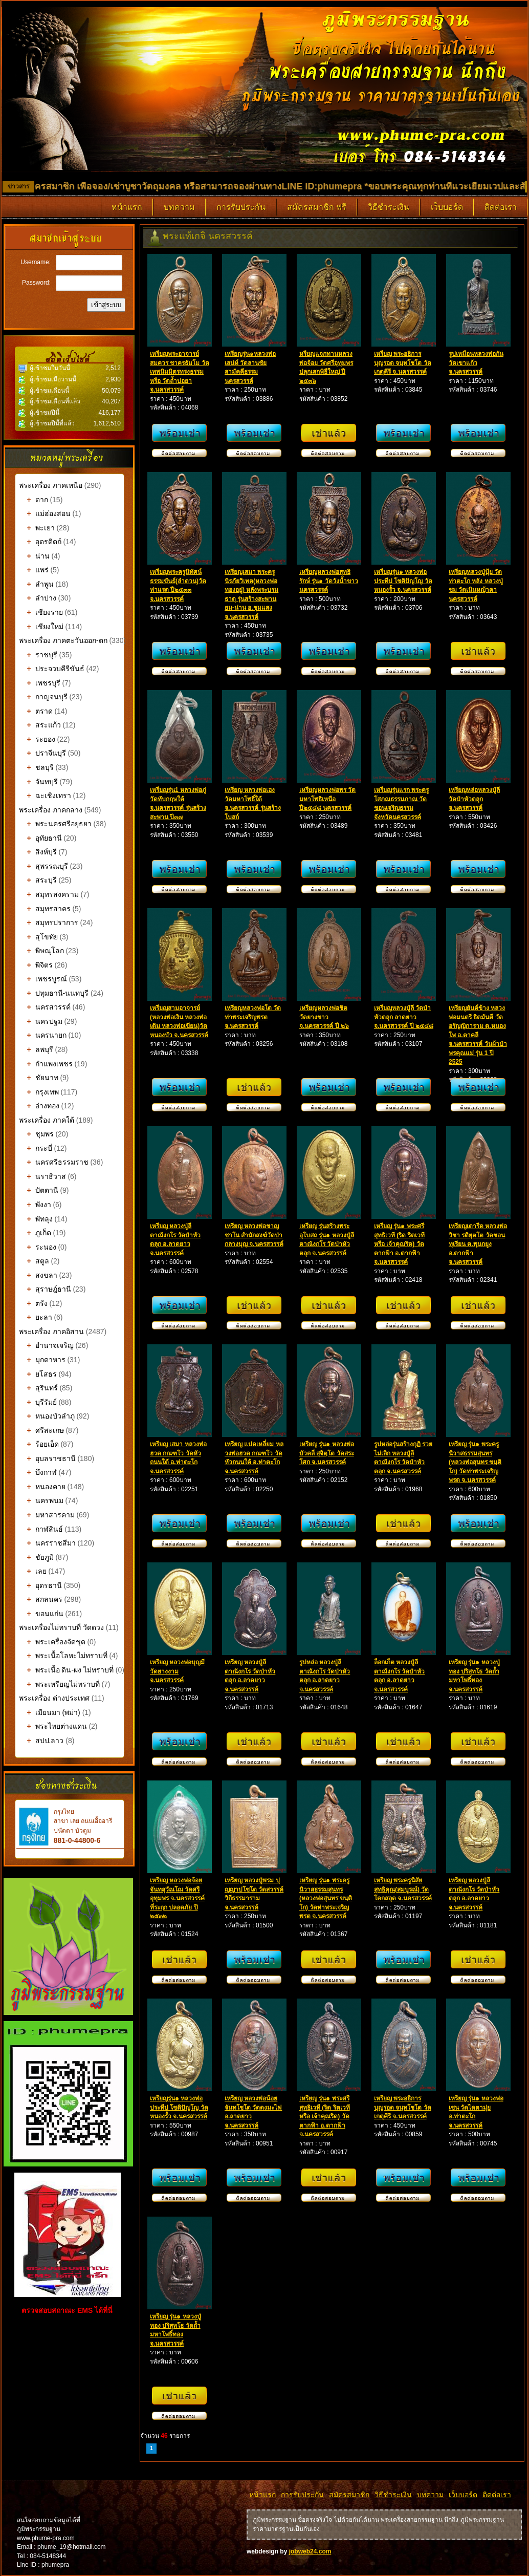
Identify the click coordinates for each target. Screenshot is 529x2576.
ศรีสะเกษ (41, 1430)
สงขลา (38, 1275)
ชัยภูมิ (36, 1557)
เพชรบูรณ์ (43, 979)
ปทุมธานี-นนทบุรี (54, 993)
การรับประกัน (241, 207)
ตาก (33, 500)
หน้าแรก (127, 207)
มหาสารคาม (47, 1515)
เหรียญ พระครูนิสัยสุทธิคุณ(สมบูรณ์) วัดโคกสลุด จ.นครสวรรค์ (403, 1889)
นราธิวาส (42, 1176)
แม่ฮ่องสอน (45, 513)
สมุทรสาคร (45, 909)
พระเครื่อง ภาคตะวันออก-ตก (64, 640)
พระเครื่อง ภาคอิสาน (51, 1331)
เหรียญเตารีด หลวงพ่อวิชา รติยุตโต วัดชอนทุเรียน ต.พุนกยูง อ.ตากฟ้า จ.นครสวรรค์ (478, 1243)
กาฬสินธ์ (41, 1529)
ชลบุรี (36, 767)
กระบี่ (35, 1148)
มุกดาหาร (42, 1360)
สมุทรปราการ (48, 922)
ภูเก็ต (35, 1233)
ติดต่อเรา (500, 207)
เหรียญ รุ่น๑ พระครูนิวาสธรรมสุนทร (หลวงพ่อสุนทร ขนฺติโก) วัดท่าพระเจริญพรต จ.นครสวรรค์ (475, 1462)
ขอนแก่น (41, 1613)
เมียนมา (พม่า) (49, 1712)
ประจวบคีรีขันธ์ (51, 668)
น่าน (34, 556)
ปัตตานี (38, 1190)
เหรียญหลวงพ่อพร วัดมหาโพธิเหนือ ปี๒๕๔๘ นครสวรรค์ (327, 798)
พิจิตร (36, 965)
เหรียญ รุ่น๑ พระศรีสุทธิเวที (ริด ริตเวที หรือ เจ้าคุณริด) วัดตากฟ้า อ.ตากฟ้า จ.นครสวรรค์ (399, 1243)
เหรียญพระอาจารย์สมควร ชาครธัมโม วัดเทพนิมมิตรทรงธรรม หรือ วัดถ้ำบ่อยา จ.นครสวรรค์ (179, 371)
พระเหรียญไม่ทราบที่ (59, 1684)
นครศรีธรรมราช (54, 1162)
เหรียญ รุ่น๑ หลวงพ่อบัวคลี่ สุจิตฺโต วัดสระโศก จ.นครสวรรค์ (326, 1453)
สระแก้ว (40, 725)
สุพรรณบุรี (43, 866)
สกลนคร (40, 1599)
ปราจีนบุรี (42, 753)
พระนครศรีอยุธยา (55, 824)
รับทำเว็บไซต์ (69, 2334)
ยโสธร (38, 1374)
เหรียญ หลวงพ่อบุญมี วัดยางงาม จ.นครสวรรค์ (177, 1671)
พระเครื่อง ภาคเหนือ (50, 485)
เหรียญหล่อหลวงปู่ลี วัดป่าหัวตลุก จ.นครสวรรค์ (474, 798)
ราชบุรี (38, 655)
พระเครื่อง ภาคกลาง (51, 810)
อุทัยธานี (40, 838)
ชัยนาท (38, 1078)
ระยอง (37, 739)
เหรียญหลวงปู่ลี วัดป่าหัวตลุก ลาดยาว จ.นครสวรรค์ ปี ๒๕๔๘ (403, 1016)
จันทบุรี (38, 782)
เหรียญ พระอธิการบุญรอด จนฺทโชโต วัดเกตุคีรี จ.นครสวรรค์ (402, 362)
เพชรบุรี (39, 683)
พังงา (35, 1204)
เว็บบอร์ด (447, 207)
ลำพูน (36, 584)
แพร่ (34, 570)
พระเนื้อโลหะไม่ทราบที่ (63, 1655)
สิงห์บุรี (38, 852)
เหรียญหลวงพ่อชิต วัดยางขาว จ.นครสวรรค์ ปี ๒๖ (324, 1016)
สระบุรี (38, 880)
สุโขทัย (38, 937)
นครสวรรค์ (45, 1007)
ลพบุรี (36, 1049)
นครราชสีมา (47, 1543)
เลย (33, 1571)
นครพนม (41, 1500)
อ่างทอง (39, 1106)
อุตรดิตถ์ (40, 542)
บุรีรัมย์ (38, 1402)
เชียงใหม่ (41, 626)
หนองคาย (42, 1487)
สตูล (34, 1261)
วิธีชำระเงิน (388, 207)
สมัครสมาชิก (349, 2495)
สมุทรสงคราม (49, 894)
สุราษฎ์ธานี (45, 1289)
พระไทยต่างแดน (53, 1726)
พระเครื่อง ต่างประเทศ (54, 1698)
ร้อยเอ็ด (39, 1444)
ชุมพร (36, 1134)
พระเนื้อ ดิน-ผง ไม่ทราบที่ (66, 1670)
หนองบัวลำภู (47, 1416)
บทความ (179, 207)
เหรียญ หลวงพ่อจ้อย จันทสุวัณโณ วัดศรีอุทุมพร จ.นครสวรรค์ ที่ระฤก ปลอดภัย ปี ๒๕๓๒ (177, 1898)
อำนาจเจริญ (46, 1345)
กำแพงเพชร (46, 1064)
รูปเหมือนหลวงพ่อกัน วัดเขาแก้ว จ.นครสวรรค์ (476, 362)
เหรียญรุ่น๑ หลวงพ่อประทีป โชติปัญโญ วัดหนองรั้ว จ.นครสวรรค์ (403, 580)
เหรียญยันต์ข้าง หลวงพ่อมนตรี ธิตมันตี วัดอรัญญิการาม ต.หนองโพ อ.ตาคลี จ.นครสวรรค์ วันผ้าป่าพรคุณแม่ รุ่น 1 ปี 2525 (478, 1034)
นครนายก (43, 1035)
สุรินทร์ (38, 1388)
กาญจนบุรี (43, 697)
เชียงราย (41, 612)
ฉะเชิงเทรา (45, 795)
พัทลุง (36, 1219)
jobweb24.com (310, 2551)
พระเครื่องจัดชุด (52, 1642)
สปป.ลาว (41, 1740)
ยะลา (35, 1317)
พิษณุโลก (41, 951)
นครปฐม (40, 1021)
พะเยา (37, 528)
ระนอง (37, 1247)
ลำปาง (37, 598)
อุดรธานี (40, 1585)
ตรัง (33, 1303)
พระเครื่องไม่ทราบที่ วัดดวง (61, 1627)
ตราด (36, 711)
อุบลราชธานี (47, 1458)
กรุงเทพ (39, 1092)
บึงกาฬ (38, 1472)
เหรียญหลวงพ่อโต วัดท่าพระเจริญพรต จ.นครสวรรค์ (253, 1016)
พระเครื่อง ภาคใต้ (47, 1120)
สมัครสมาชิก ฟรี (316, 207)
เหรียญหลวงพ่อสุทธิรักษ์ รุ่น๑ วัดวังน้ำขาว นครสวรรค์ (328, 580)
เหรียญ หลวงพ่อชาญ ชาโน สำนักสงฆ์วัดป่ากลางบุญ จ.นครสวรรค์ (254, 1235)
